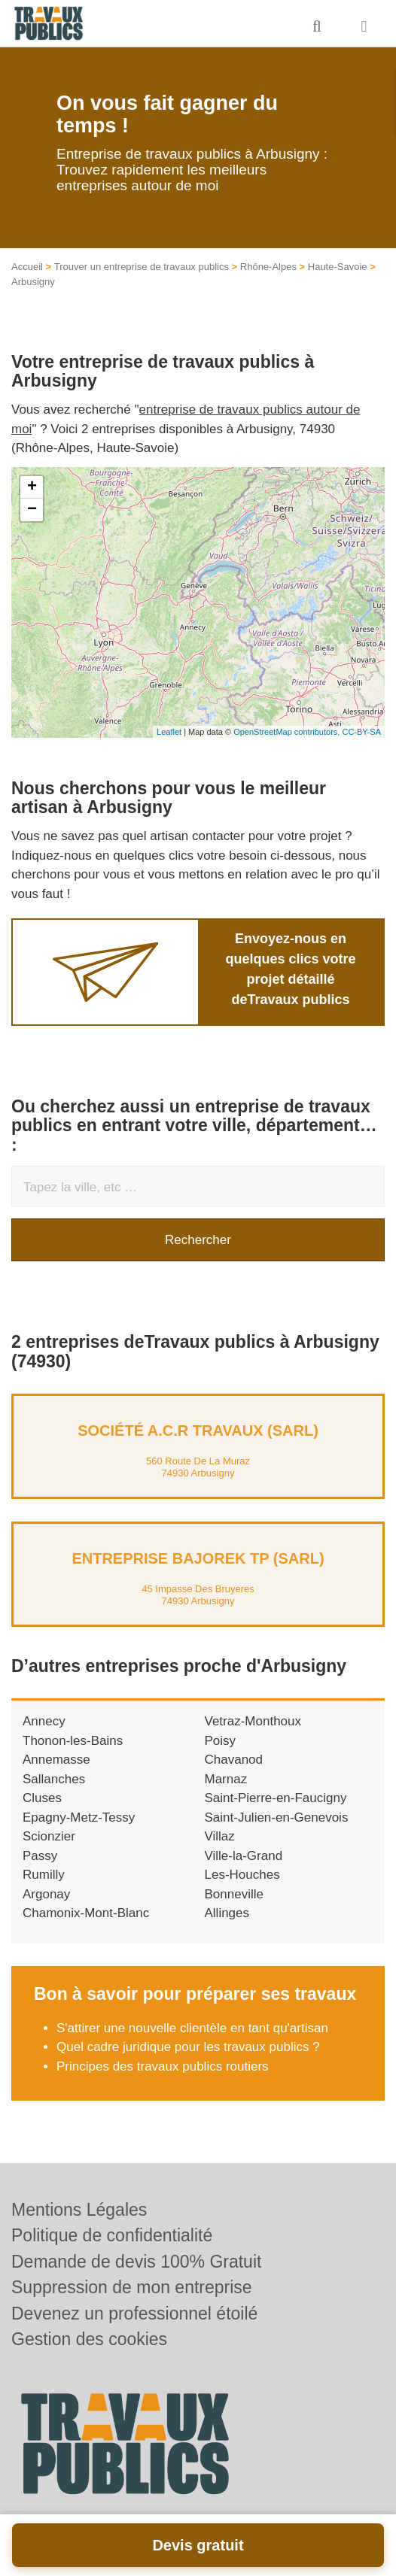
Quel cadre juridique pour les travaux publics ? (188, 2047)
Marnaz (226, 1779)
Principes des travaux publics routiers (162, 2066)
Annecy (44, 1721)
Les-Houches (242, 1875)
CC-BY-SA (361, 731)
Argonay (46, 1894)
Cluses (42, 1798)
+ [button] (32, 487)
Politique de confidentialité (111, 2235)
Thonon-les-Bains (73, 1741)
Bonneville (234, 1894)
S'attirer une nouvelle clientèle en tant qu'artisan (192, 2028)
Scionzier (49, 1836)
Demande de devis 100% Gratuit (136, 2261)
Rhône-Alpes (268, 266)
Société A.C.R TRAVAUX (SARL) (198, 1430)
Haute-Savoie (337, 266)
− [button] (32, 510)
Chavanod (234, 1759)
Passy (40, 1856)
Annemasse (56, 1759)
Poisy (220, 1741)
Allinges (227, 1913)
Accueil (27, 266)
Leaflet (169, 731)
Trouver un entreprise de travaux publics (141, 266)
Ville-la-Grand (244, 1856)
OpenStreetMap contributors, (287, 731)
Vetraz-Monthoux (253, 1721)
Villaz (220, 1836)
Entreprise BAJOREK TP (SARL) (198, 1558)
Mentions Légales (79, 2209)
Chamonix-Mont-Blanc (86, 1913)
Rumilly (44, 1875)
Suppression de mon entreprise (131, 2287)
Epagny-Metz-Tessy (79, 1817)
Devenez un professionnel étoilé (134, 2313)
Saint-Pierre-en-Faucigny (276, 1798)
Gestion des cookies (89, 2339)
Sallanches (54, 1779)
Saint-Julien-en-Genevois (277, 1817)
